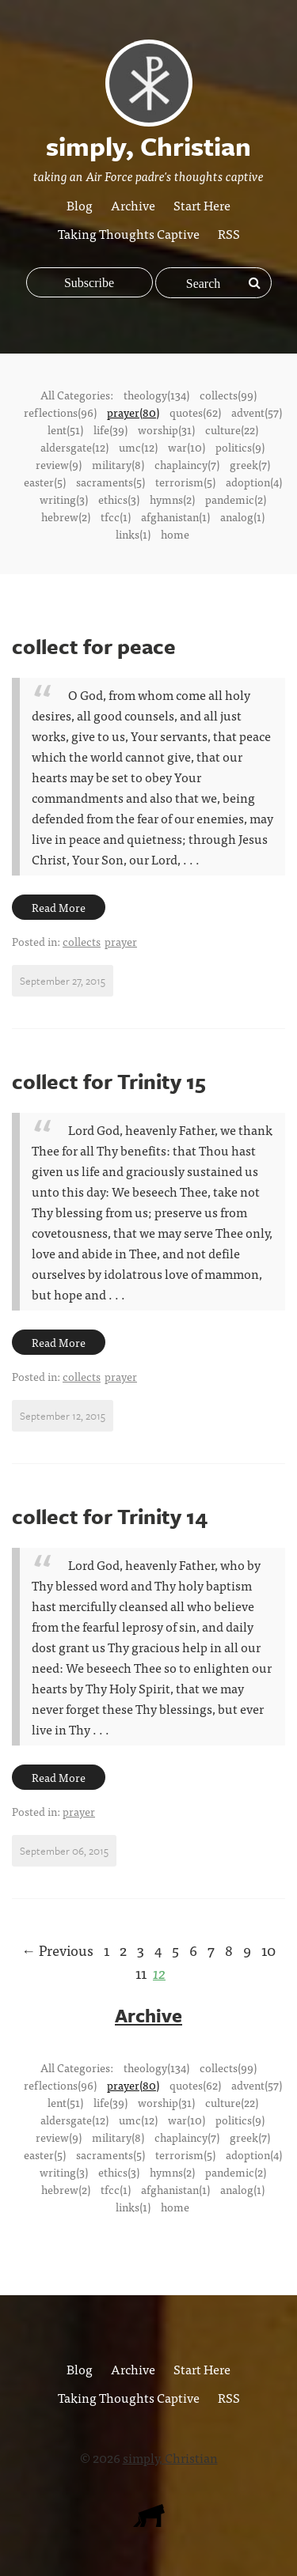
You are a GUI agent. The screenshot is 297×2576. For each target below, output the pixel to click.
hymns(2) (172, 499)
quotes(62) (195, 412)
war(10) (186, 447)
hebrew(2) (65, 516)
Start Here (201, 205)
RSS (229, 233)
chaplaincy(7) (186, 464)
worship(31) (166, 429)
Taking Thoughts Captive (129, 233)
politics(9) (240, 447)
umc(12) (138, 447)
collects (82, 941)
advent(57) (256, 412)
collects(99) (228, 394)
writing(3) (64, 499)
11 (141, 1972)
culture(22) (231, 429)
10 (268, 1950)
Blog (80, 205)
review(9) (59, 464)
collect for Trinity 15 (109, 1081)
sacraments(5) (110, 481)
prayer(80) (133, 412)
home (175, 534)
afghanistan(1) (175, 516)
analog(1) (242, 516)
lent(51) (65, 429)
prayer (121, 941)
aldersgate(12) (74, 447)
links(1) (133, 534)
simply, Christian (170, 2457)
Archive (133, 205)
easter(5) (45, 481)
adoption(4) (254, 481)
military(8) (118, 464)
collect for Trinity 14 (110, 1516)
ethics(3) (118, 499)
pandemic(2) (235, 499)
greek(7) (250, 464)
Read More (59, 907)
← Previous (57, 1950)
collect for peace (94, 646)
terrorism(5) (185, 481)
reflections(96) (60, 412)
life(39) (110, 429)
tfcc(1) (116, 516)
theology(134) (156, 394)
